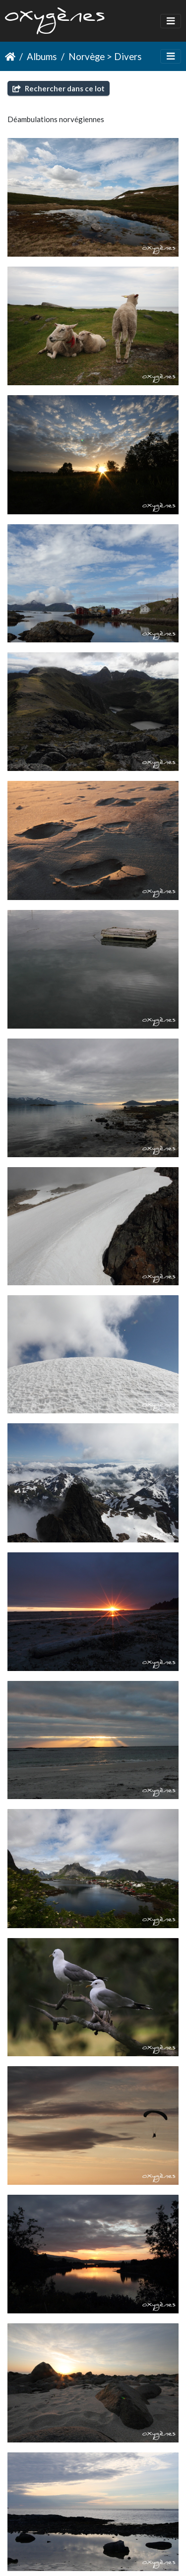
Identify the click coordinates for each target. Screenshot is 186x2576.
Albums (42, 56)
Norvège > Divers (105, 56)
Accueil (10, 57)
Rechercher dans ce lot (58, 88)
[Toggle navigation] (170, 21)
